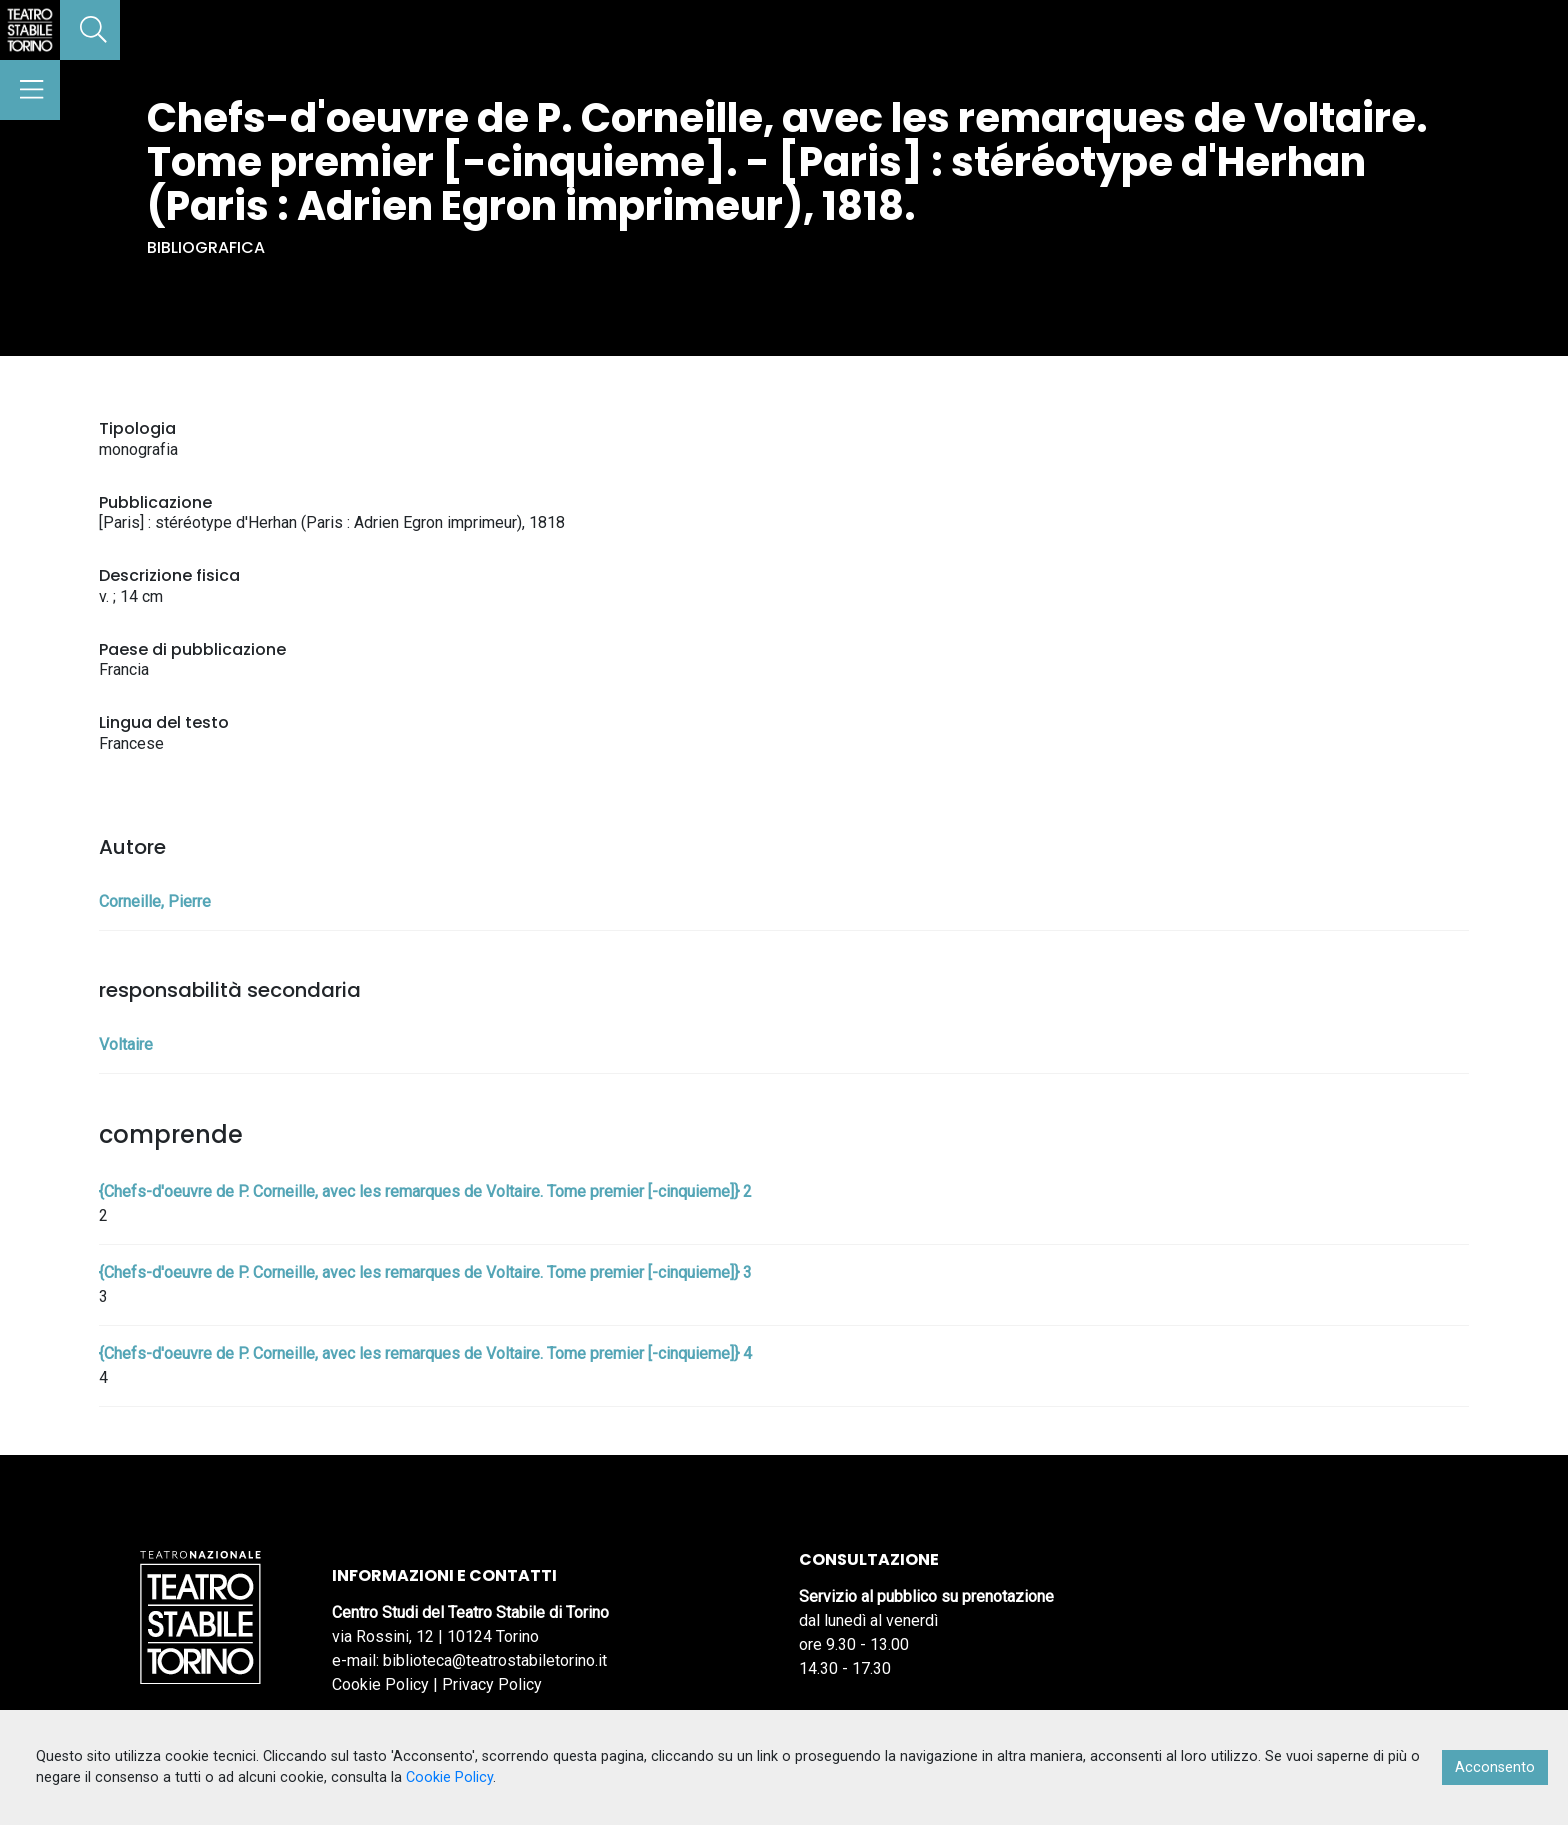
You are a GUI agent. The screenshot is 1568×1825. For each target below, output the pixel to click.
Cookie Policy (380, 1684)
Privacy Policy (492, 1684)
